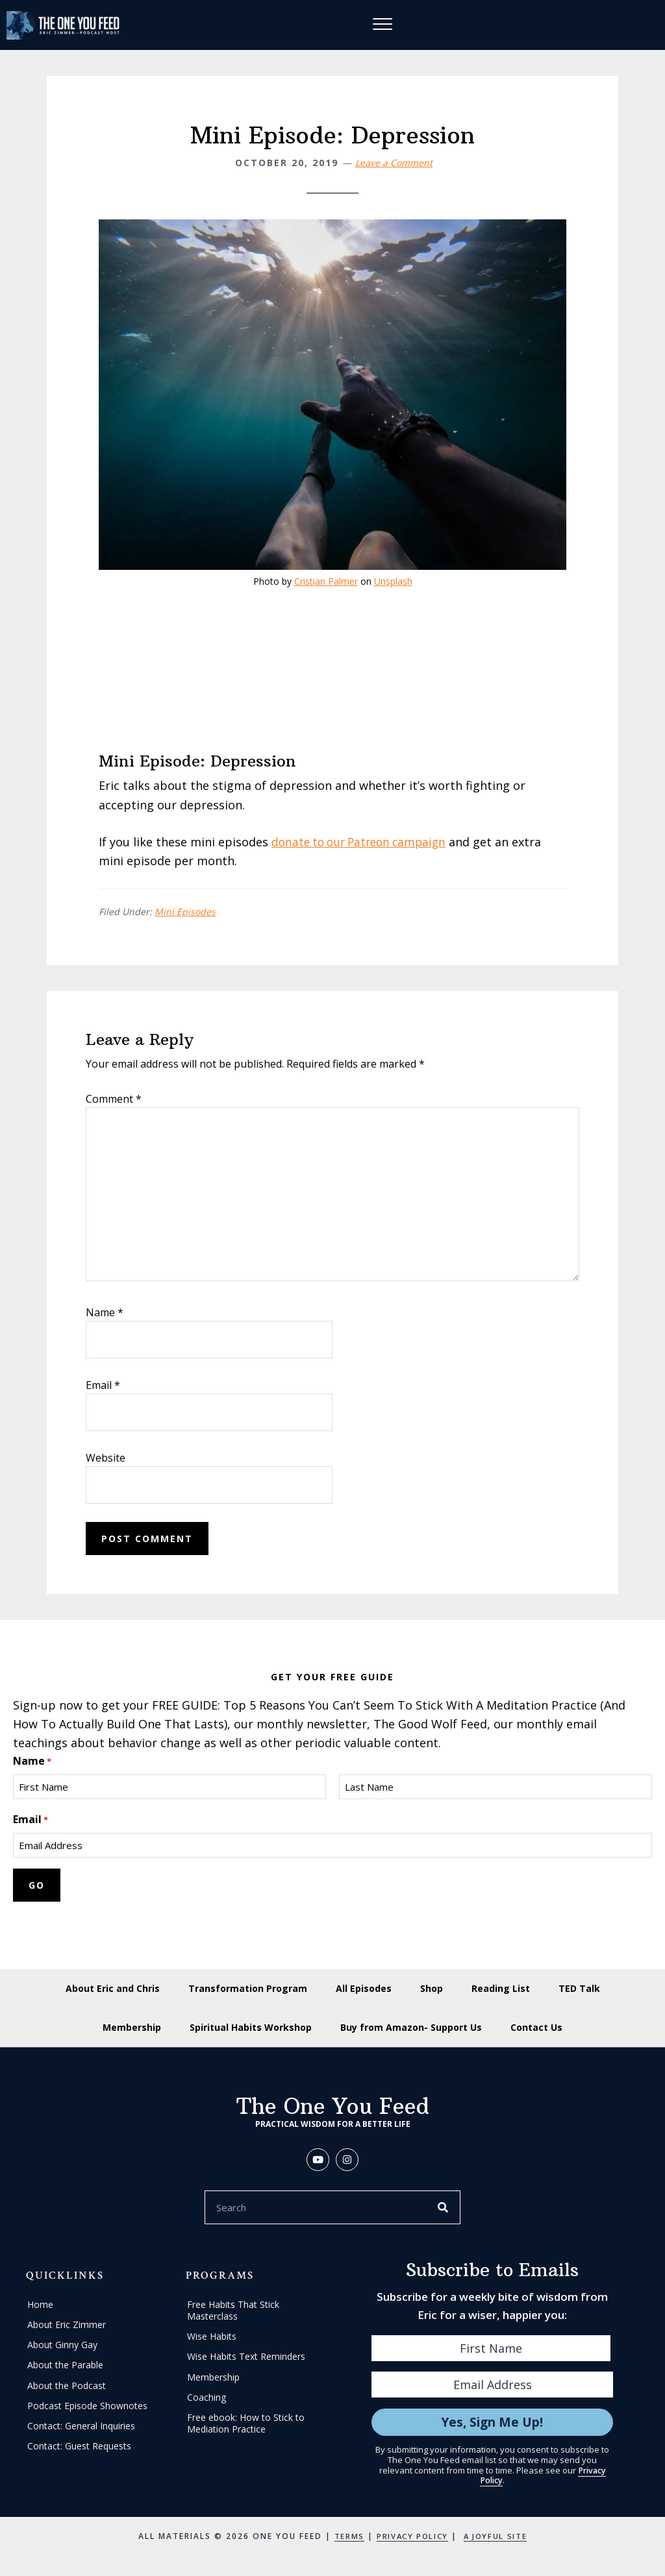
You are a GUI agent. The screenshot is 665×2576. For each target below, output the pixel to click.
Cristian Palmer (326, 582)
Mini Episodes (185, 913)
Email (103, 1386)
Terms (344, 2538)
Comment (114, 1099)
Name (104, 1313)
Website (105, 1458)
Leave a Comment (394, 163)
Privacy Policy (411, 2538)
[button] (318, 2162)
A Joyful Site (498, 2538)
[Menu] (384, 25)
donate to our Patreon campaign (363, 842)
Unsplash (393, 582)
